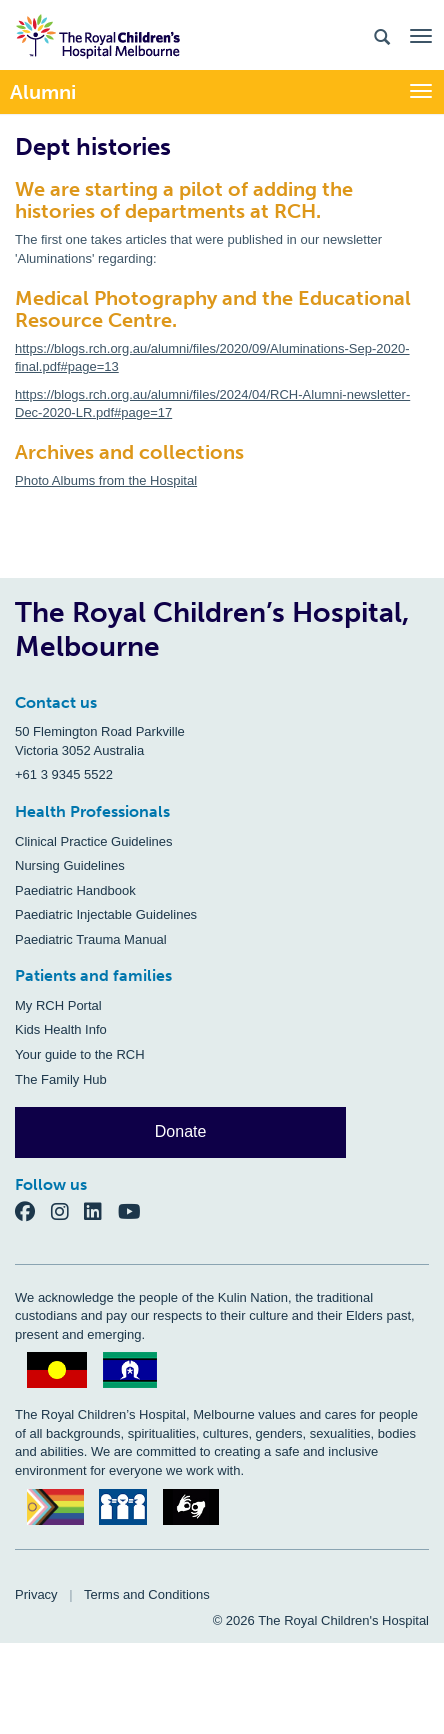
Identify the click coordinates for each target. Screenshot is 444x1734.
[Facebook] (33, 1210)
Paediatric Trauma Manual (91, 939)
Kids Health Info (61, 1029)
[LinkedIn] (101, 1210)
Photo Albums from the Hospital (106, 480)
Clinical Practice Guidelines (94, 841)
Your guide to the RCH (80, 1054)
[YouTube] (135, 1210)
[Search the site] (382, 35)
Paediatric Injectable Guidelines (106, 914)
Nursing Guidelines (70, 865)
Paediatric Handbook (75, 890)
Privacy (36, 1594)
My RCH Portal (58, 1005)
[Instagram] (68, 1210)
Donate (181, 1131)
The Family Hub (61, 1079)
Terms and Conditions (147, 1594)
